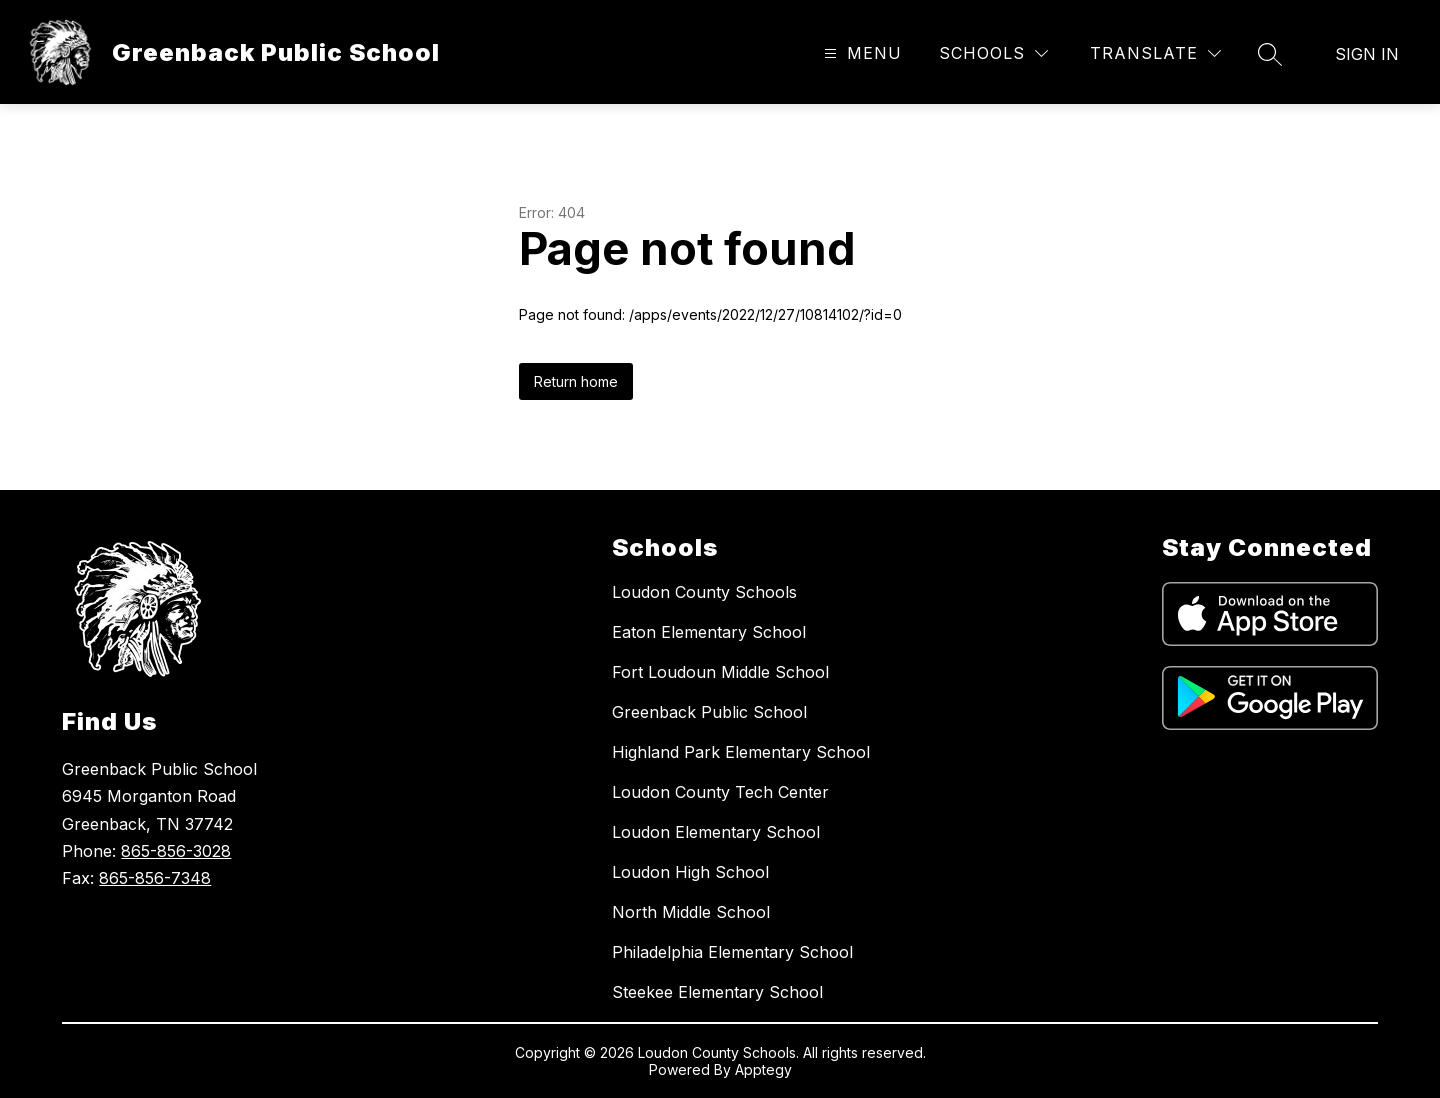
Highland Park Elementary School (741, 752)
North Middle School (691, 912)
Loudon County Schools (704, 592)
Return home (576, 381)
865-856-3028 (176, 851)
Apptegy (763, 1069)
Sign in (1367, 54)
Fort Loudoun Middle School (720, 672)
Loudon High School (690, 872)
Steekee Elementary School (717, 992)
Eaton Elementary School (709, 632)
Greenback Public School (709, 712)
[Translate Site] (1155, 53)
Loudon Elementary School (716, 832)
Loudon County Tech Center (720, 792)
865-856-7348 (155, 878)
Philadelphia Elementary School (732, 952)
